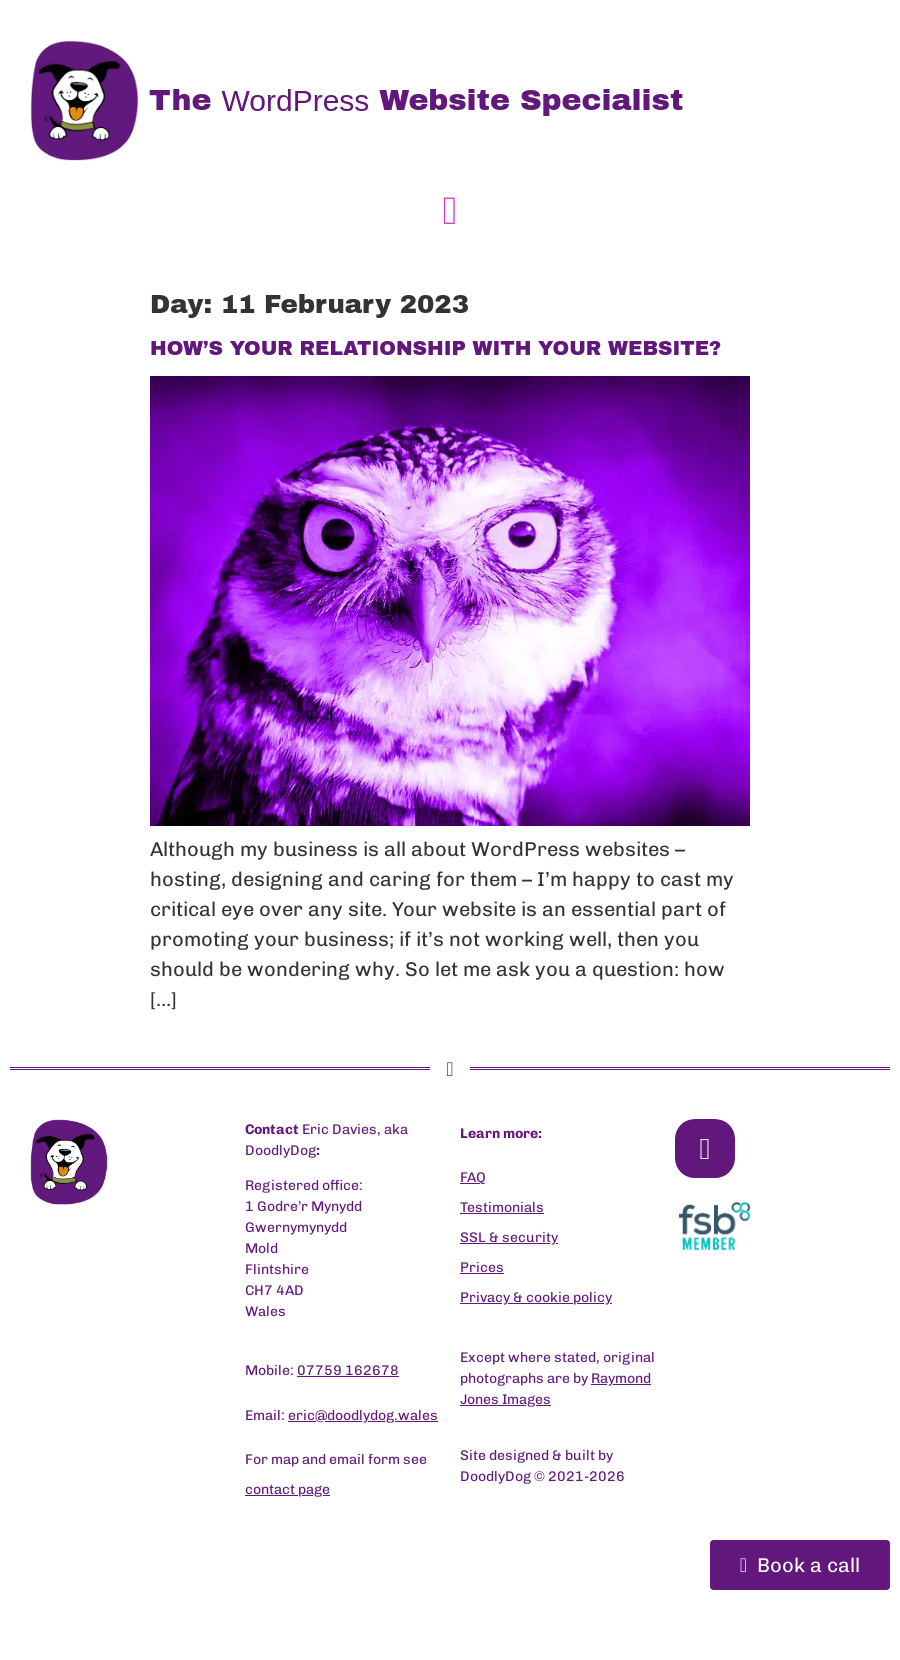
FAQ (473, 1177)
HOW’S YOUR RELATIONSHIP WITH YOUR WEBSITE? (435, 348)
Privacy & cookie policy (536, 1297)
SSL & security (509, 1237)
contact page (287, 1489)
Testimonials (502, 1207)
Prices (482, 1267)
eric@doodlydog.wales (363, 1415)
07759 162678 (348, 1370)
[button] (450, 211)
